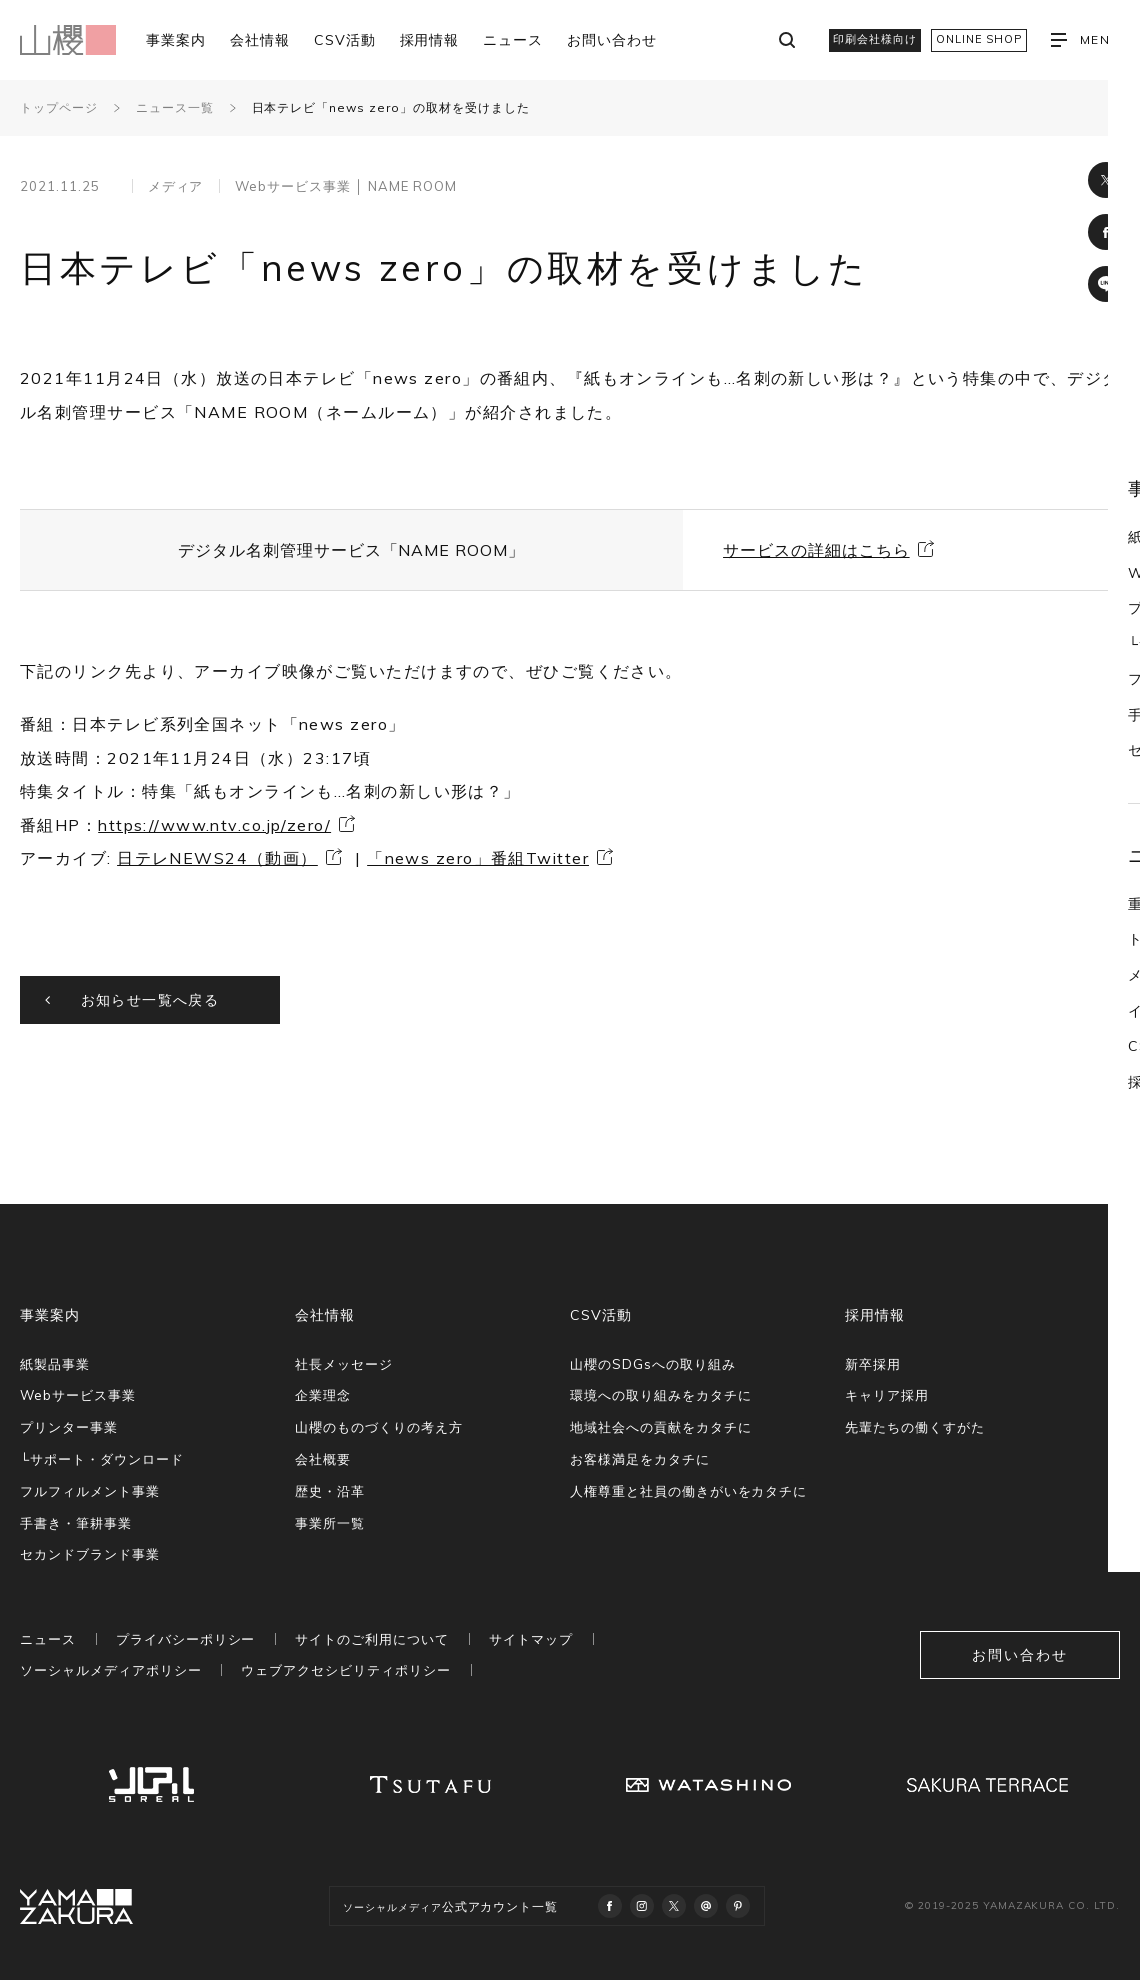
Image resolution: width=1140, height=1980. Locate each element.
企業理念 (323, 1395)
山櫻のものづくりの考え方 (379, 1427)
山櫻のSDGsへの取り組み (652, 1364)
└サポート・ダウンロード (102, 1459)
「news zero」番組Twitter (478, 858)
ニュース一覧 (175, 107)
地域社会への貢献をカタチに (660, 1427)
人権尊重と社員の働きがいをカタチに (688, 1491)
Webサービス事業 (78, 1395)
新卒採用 (873, 1364)
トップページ (59, 107)
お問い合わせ (612, 40)
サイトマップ (531, 1639)
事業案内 (176, 40)
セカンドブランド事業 (90, 1554)
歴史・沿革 (330, 1491)
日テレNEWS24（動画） (217, 858)
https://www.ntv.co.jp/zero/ (214, 825)
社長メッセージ (344, 1364)
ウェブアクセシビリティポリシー (345, 1670)
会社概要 (323, 1459)
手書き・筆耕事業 (76, 1523)
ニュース (513, 40)
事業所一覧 (330, 1523)
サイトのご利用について (372, 1639)
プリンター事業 (69, 1427)
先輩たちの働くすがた (915, 1427)
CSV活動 (345, 40)
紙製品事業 (55, 1364)
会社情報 (260, 40)
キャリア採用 (887, 1395)
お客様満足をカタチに (640, 1459)
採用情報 (430, 40)
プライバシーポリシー (186, 1639)
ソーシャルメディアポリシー (110, 1670)
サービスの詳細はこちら (816, 550)
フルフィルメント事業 (90, 1491)
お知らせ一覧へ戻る (150, 1000)
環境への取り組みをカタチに (660, 1395)
